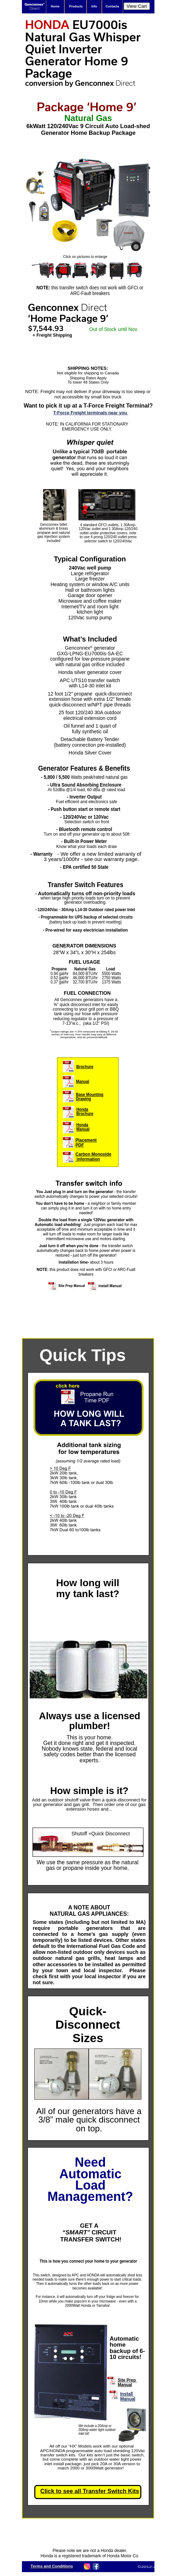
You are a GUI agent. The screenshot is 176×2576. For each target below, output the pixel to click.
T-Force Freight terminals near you (90, 412)
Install (127, 2394)
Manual (127, 2399)
